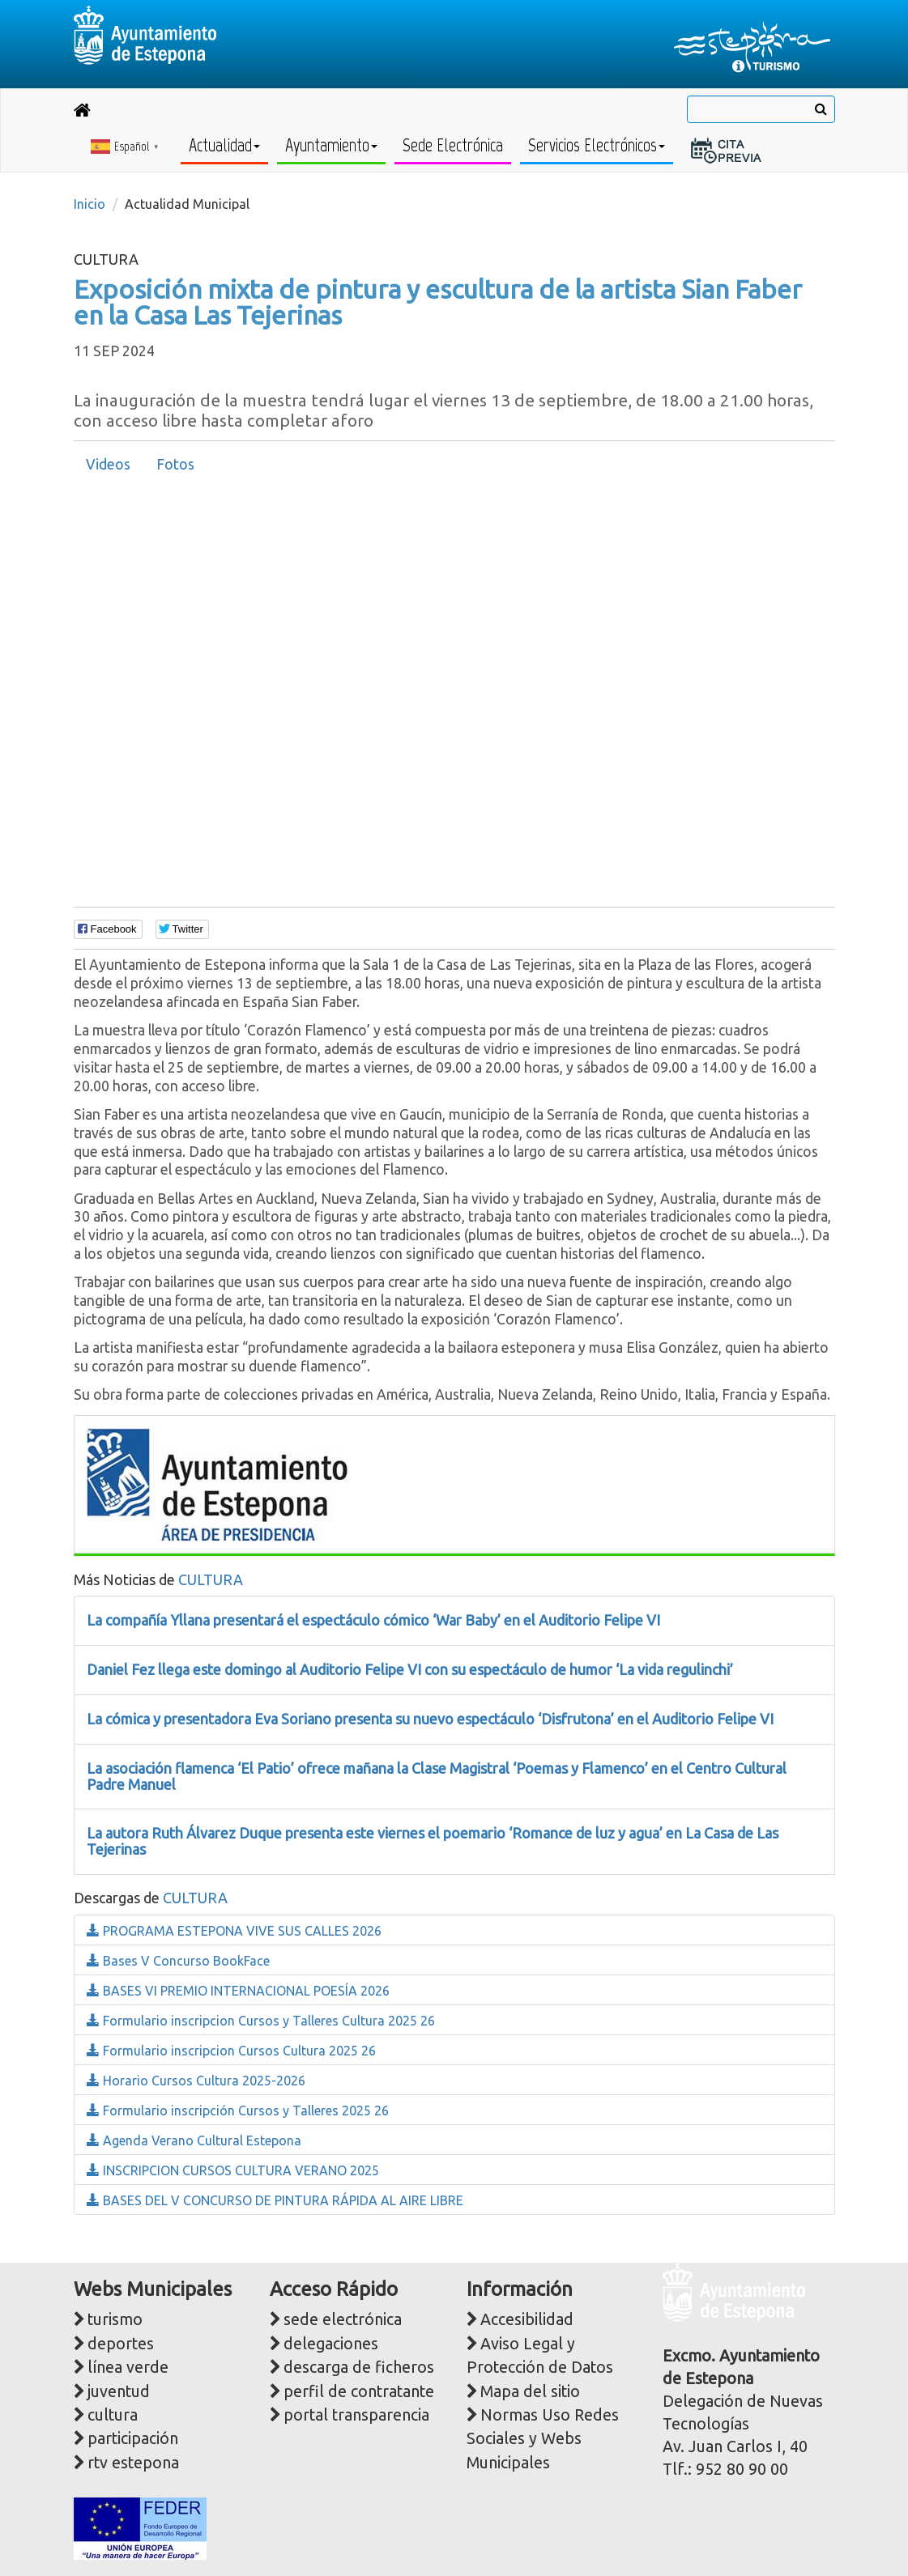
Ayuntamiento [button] (331, 145)
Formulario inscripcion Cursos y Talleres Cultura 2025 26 (261, 2020)
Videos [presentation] (108, 464)
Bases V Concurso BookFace (178, 1960)
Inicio (89, 204)
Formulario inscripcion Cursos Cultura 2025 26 (231, 2050)
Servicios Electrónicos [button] (596, 145)
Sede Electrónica (453, 145)
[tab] (108, 464)
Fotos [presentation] (175, 464)
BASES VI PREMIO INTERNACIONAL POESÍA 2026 (238, 1990)
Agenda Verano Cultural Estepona (194, 2140)
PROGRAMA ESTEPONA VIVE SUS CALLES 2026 (234, 1930)
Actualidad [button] (224, 145)
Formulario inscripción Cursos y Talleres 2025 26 (238, 2110)
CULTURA (210, 1579)
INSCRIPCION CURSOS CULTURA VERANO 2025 (233, 2170)
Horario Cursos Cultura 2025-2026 (196, 2080)
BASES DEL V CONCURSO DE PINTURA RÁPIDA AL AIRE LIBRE (275, 2200)
